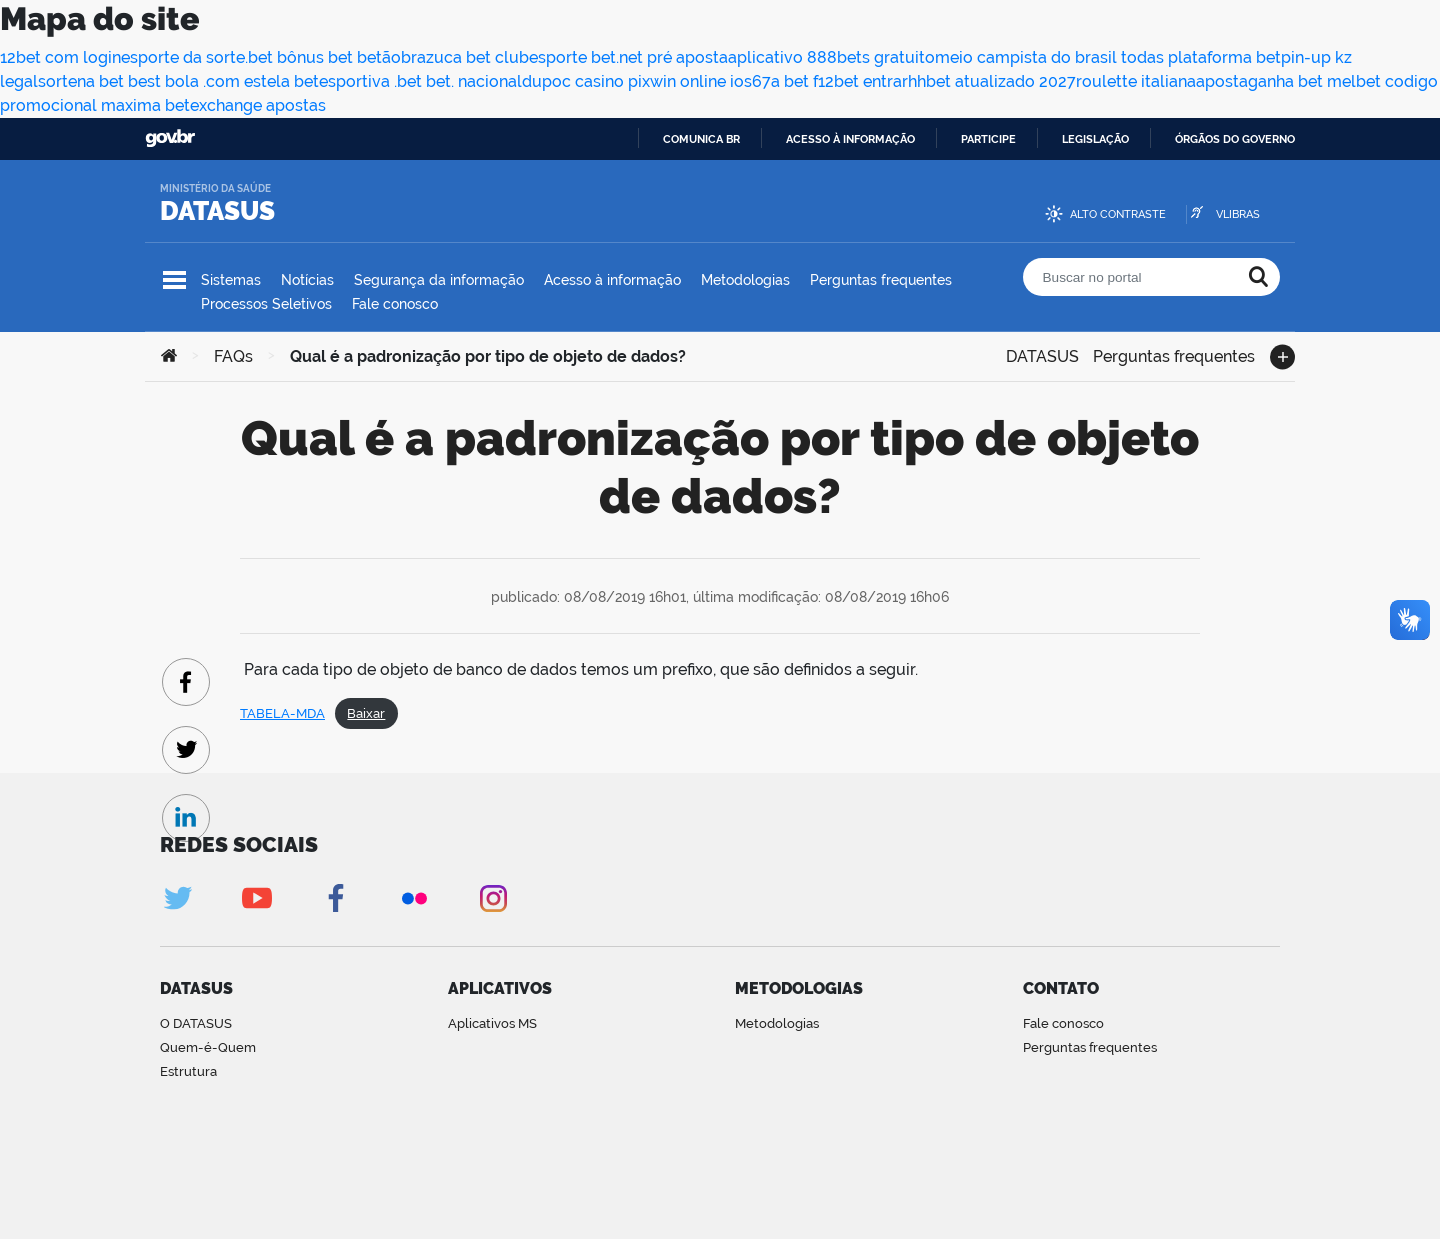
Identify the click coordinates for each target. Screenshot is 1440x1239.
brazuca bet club (465, 57)
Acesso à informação (850, 139)
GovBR (170, 138)
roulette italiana (1136, 81)
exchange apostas (258, 105)
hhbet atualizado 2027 (992, 81)
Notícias (307, 280)
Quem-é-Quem (208, 1047)
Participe (988, 139)
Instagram (493, 898)
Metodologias (745, 280)
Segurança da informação (439, 280)
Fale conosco (395, 304)
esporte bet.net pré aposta (628, 57)
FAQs (233, 356)
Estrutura (188, 1071)
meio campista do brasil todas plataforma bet (1108, 57)
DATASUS (217, 211)
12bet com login (60, 57)
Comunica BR (701, 139)
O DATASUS (196, 1023)
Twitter (177, 898)
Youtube (256, 898)
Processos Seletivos (266, 304)
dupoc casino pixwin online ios (637, 81)
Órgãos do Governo (1235, 139)
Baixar (366, 713)
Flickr (414, 898)
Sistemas (231, 280)
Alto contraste (1118, 214)
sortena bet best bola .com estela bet (178, 81)
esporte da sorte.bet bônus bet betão (261, 57)
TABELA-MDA (282, 713)
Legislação (1095, 139)
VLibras (1238, 214)
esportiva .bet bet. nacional (420, 81)
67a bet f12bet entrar (830, 81)
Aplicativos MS (492, 1023)
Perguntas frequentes (881, 280)
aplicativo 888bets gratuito (831, 57)
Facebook (335, 898)
